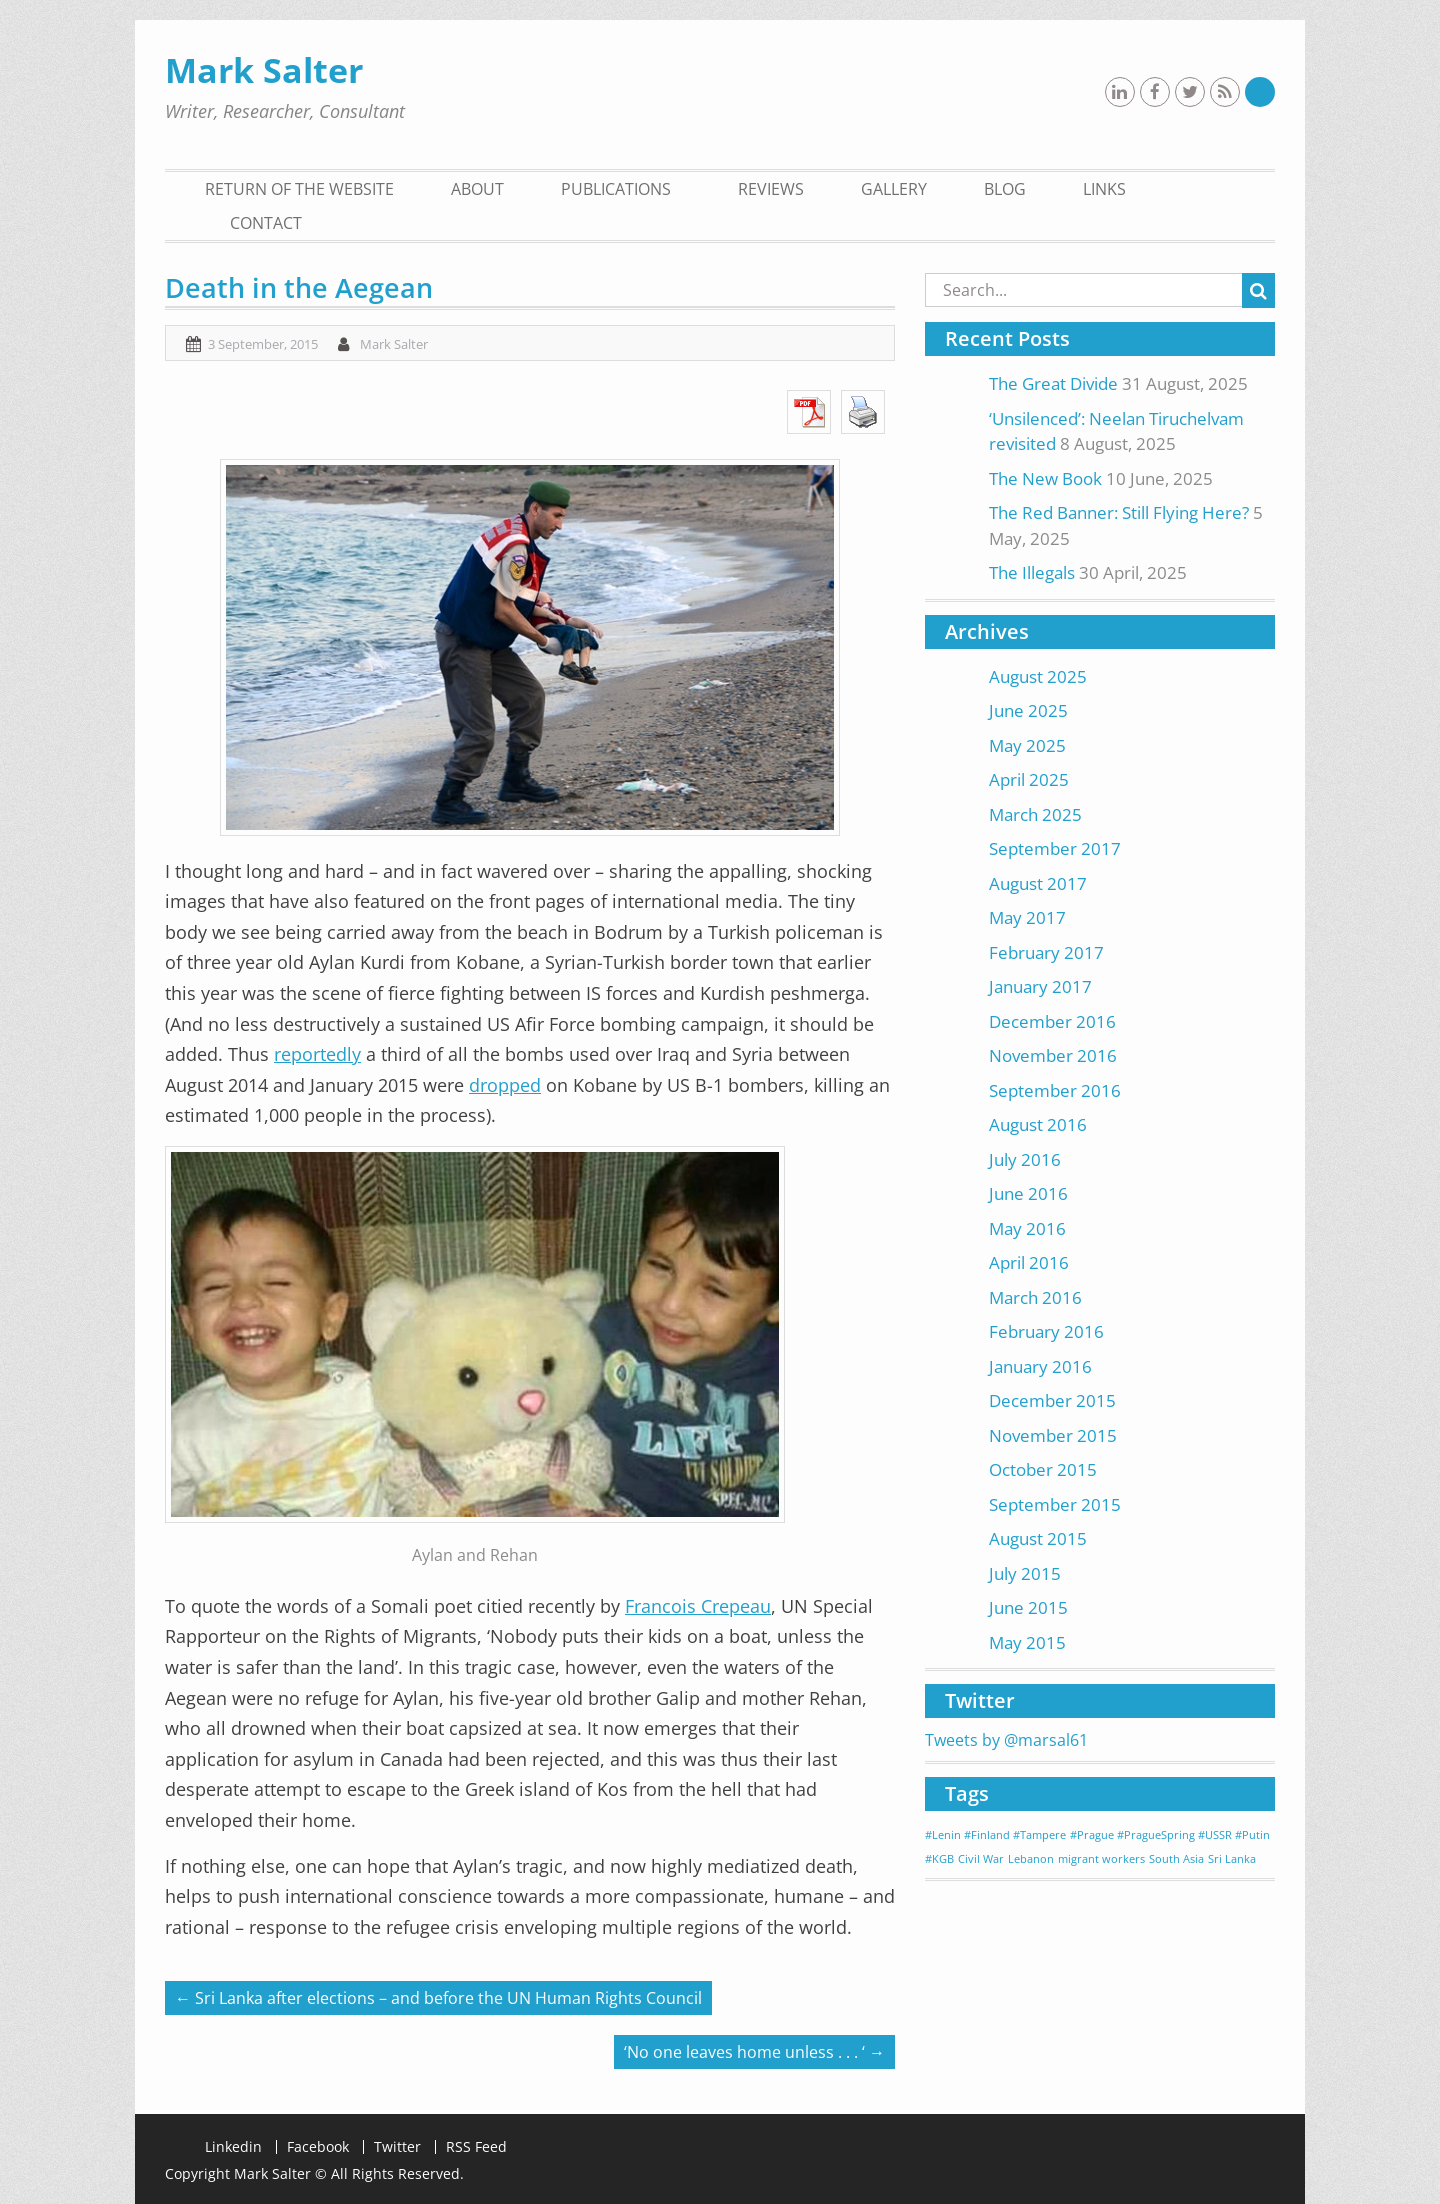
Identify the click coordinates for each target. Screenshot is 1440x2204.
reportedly (317, 1054)
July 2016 (1025, 1159)
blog (1005, 189)
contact (266, 223)
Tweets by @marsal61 (1006, 1740)
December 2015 (1052, 1400)
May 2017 (1027, 917)
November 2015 (1053, 1435)
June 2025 (1028, 710)
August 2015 (1038, 1538)
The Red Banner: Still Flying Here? (1119, 512)
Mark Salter (264, 70)
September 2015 (1055, 1504)
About (477, 189)
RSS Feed (476, 2147)
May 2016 (1027, 1228)
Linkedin (233, 2147)
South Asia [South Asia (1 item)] (1176, 1859)
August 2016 (1038, 1124)
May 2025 (1027, 745)
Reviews (771, 189)
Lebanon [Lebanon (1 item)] (1031, 1859)
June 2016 (1028, 1193)
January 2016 (1040, 1366)
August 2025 (1038, 676)
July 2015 (1025, 1573)
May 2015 (1027, 1642)
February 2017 (1046, 952)
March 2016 (1035, 1297)
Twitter (397, 2147)
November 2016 (1053, 1055)
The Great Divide (1053, 383)
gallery (894, 189)
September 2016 (1055, 1090)
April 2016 (1029, 1262)
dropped (505, 1085)
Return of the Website (299, 189)
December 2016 (1052, 1021)
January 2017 (1040, 986)
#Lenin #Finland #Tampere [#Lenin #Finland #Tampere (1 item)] (995, 1835)
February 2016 (1046, 1331)
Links (1104, 189)
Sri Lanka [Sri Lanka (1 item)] (1232, 1859)
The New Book (1045, 478)
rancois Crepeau (702, 1606)
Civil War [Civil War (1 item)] (981, 1859)
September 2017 (1055, 848)
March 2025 (1035, 814)
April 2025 (1029, 779)
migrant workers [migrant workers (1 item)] (1101, 1859)
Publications (616, 189)
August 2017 (1038, 883)
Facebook (318, 2147)
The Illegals (1032, 572)
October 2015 (1043, 1469)
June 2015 (1028, 1607)
